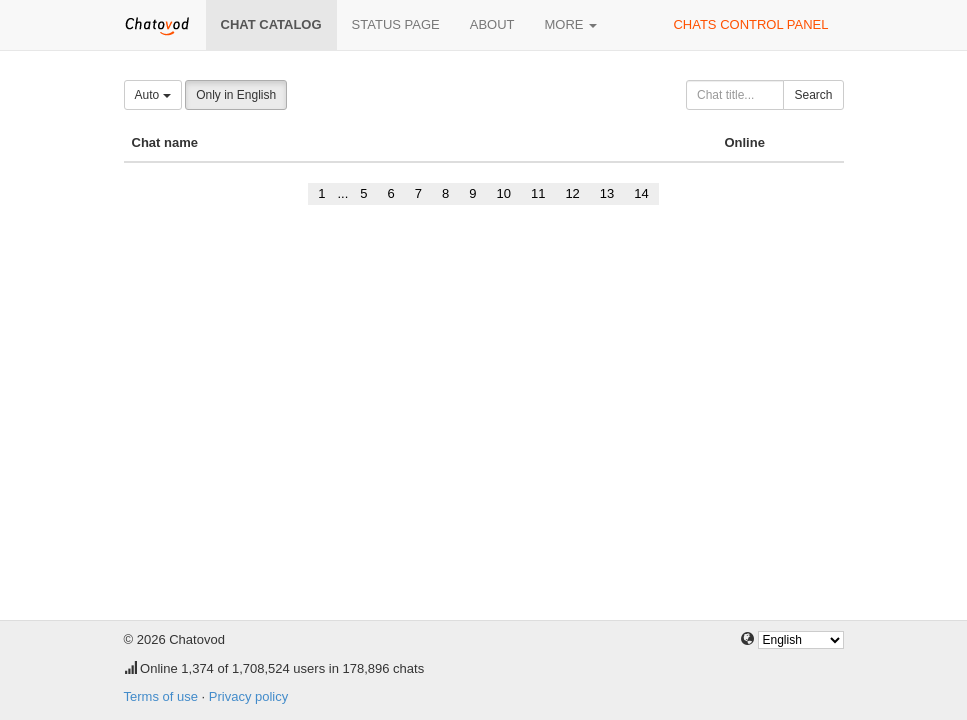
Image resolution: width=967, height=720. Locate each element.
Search (813, 95)
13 (607, 193)
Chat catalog (271, 24)
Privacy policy (248, 696)
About (492, 24)
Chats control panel (750, 24)
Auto (153, 95)
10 (503, 193)
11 (538, 193)
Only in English (236, 95)
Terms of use (161, 696)
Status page (396, 24)
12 (572, 193)
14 (641, 193)
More (571, 24)
